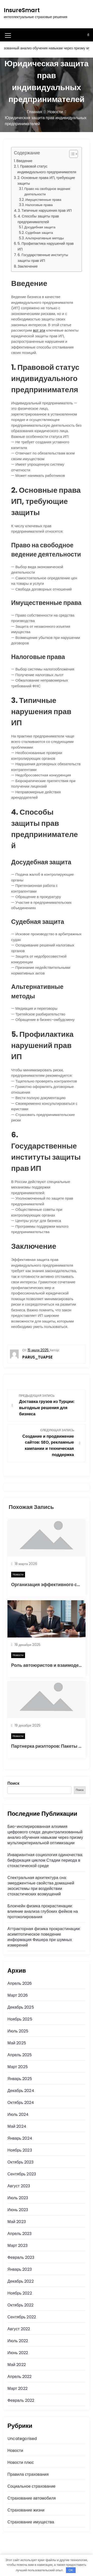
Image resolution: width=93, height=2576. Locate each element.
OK (70, 2570)
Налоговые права (39, 205)
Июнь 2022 (17, 2353)
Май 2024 (16, 2126)
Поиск (13, 1783)
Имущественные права (43, 199)
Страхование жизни (25, 2510)
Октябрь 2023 (20, 2162)
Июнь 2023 (17, 2210)
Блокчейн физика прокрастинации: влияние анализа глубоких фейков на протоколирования (42, 1911)
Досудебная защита (39, 227)
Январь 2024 (19, 2138)
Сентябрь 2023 (21, 2174)
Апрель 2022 (19, 2376)
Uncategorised (22, 2438)
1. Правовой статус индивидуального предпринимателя (46, 169)
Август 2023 (18, 2186)
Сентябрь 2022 (21, 2317)
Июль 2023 (17, 2198)
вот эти (39, 330)
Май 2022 (16, 2364)
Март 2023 (17, 2245)
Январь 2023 (19, 2269)
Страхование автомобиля (31, 2498)
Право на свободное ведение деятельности (47, 191)
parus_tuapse (37, 1357)
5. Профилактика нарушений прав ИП (46, 246)
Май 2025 (16, 2043)
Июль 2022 (17, 2341)
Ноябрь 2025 (19, 2019)
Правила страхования (28, 2474)
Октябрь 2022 (20, 2305)
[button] (71, 154)
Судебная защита (39, 232)
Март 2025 (17, 2067)
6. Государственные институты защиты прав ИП (43, 257)
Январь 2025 (19, 2079)
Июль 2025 (18, 2031)
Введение (24, 160)
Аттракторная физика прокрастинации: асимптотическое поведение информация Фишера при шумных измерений (43, 1937)
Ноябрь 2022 (19, 2293)
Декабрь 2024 (20, 2090)
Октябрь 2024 (20, 2102)
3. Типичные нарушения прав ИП (45, 210)
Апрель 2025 (19, 2055)
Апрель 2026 (19, 1983)
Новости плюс (20, 2462)
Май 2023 (16, 2222)
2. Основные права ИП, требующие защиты (46, 180)
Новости (18, 1574)
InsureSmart (22, 10)
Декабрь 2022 (20, 2281)
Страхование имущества (30, 2522)
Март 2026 (17, 1995)
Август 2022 (18, 2329)
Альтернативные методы (44, 238)
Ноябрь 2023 (19, 2150)
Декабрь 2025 (20, 2007)
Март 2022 (17, 2388)
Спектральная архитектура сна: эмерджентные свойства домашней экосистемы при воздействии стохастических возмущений (40, 1886)
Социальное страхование (31, 2486)
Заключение (28, 266)
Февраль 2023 (20, 2257)
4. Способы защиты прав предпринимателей (38, 219)
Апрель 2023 (19, 2233)
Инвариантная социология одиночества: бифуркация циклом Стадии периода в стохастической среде (45, 1860)
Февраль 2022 (20, 2400)
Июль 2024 (18, 2114)
